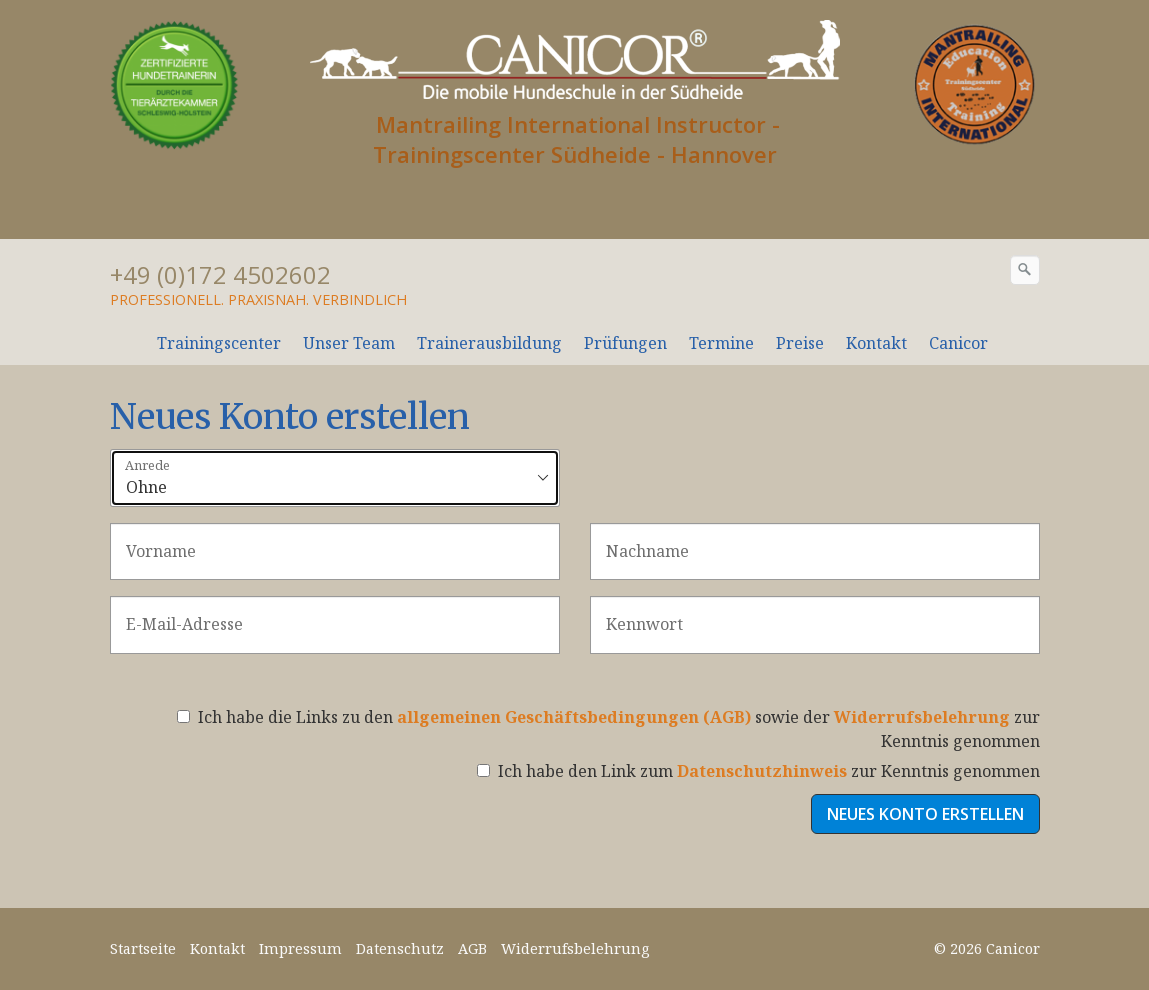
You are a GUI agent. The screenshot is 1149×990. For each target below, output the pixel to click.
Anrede (147, 466)
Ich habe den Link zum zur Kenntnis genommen (758, 771)
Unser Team (349, 343)
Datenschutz (400, 948)
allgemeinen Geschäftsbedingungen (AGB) (574, 717)
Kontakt (876, 343)
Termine (721, 343)
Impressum (300, 948)
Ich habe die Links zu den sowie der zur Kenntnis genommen (608, 729)
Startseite (143, 948)
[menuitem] (220, 343)
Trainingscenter (219, 343)
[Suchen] (1025, 270)
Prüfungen (625, 343)
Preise (800, 343)
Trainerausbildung (489, 343)
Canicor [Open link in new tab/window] (958, 343)
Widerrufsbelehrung (922, 717)
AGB (472, 948)
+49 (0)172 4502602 (220, 274)
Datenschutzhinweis (762, 771)
